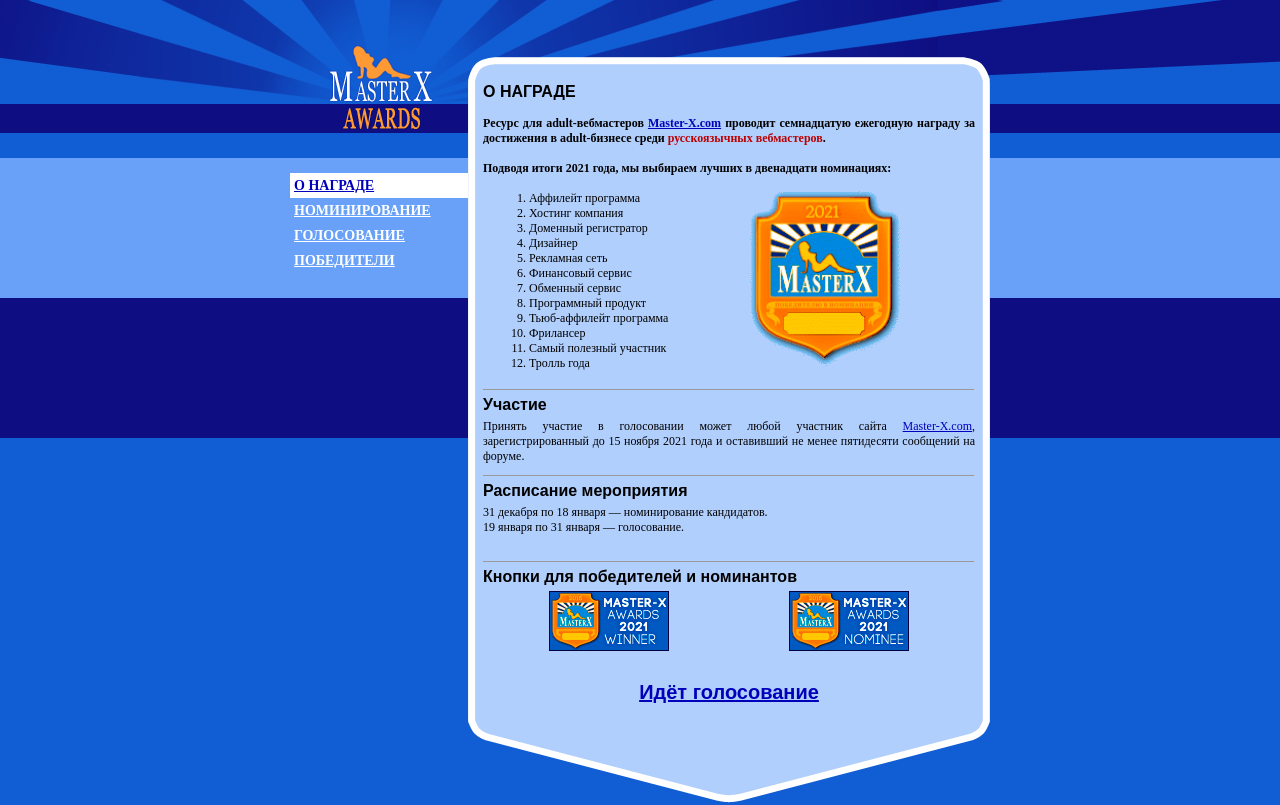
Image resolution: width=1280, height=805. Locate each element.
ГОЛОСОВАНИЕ (349, 235)
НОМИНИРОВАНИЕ (362, 210)
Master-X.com (684, 123)
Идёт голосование (729, 692)
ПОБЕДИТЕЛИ (344, 260)
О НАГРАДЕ (334, 185)
